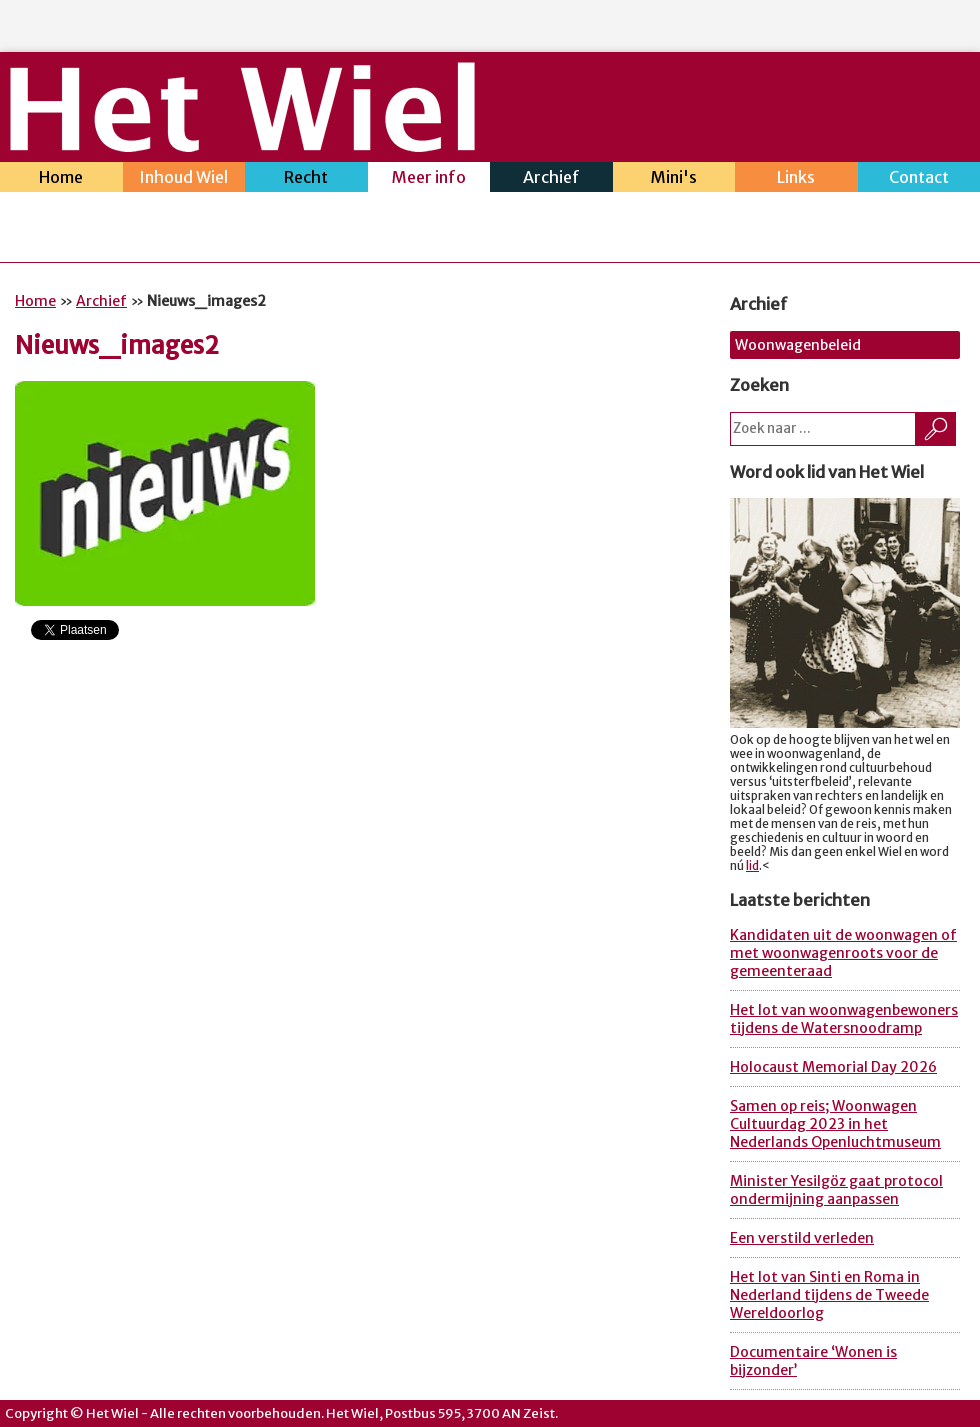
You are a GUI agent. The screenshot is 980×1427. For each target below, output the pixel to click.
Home (61, 179)
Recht (306, 179)
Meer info (429, 179)
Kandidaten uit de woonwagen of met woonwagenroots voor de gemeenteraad (843, 953)
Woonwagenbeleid (798, 345)
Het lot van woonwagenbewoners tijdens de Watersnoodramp (844, 1019)
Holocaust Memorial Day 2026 (833, 1067)
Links (796, 179)
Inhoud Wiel (184, 179)
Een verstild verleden (802, 1238)
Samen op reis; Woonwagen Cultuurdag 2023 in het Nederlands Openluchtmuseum (835, 1124)
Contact (919, 179)
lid (752, 866)
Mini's (674, 179)
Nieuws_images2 (117, 345)
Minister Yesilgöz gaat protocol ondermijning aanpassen (836, 1190)
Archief (551, 179)
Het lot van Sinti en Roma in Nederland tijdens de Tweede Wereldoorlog (829, 1295)
